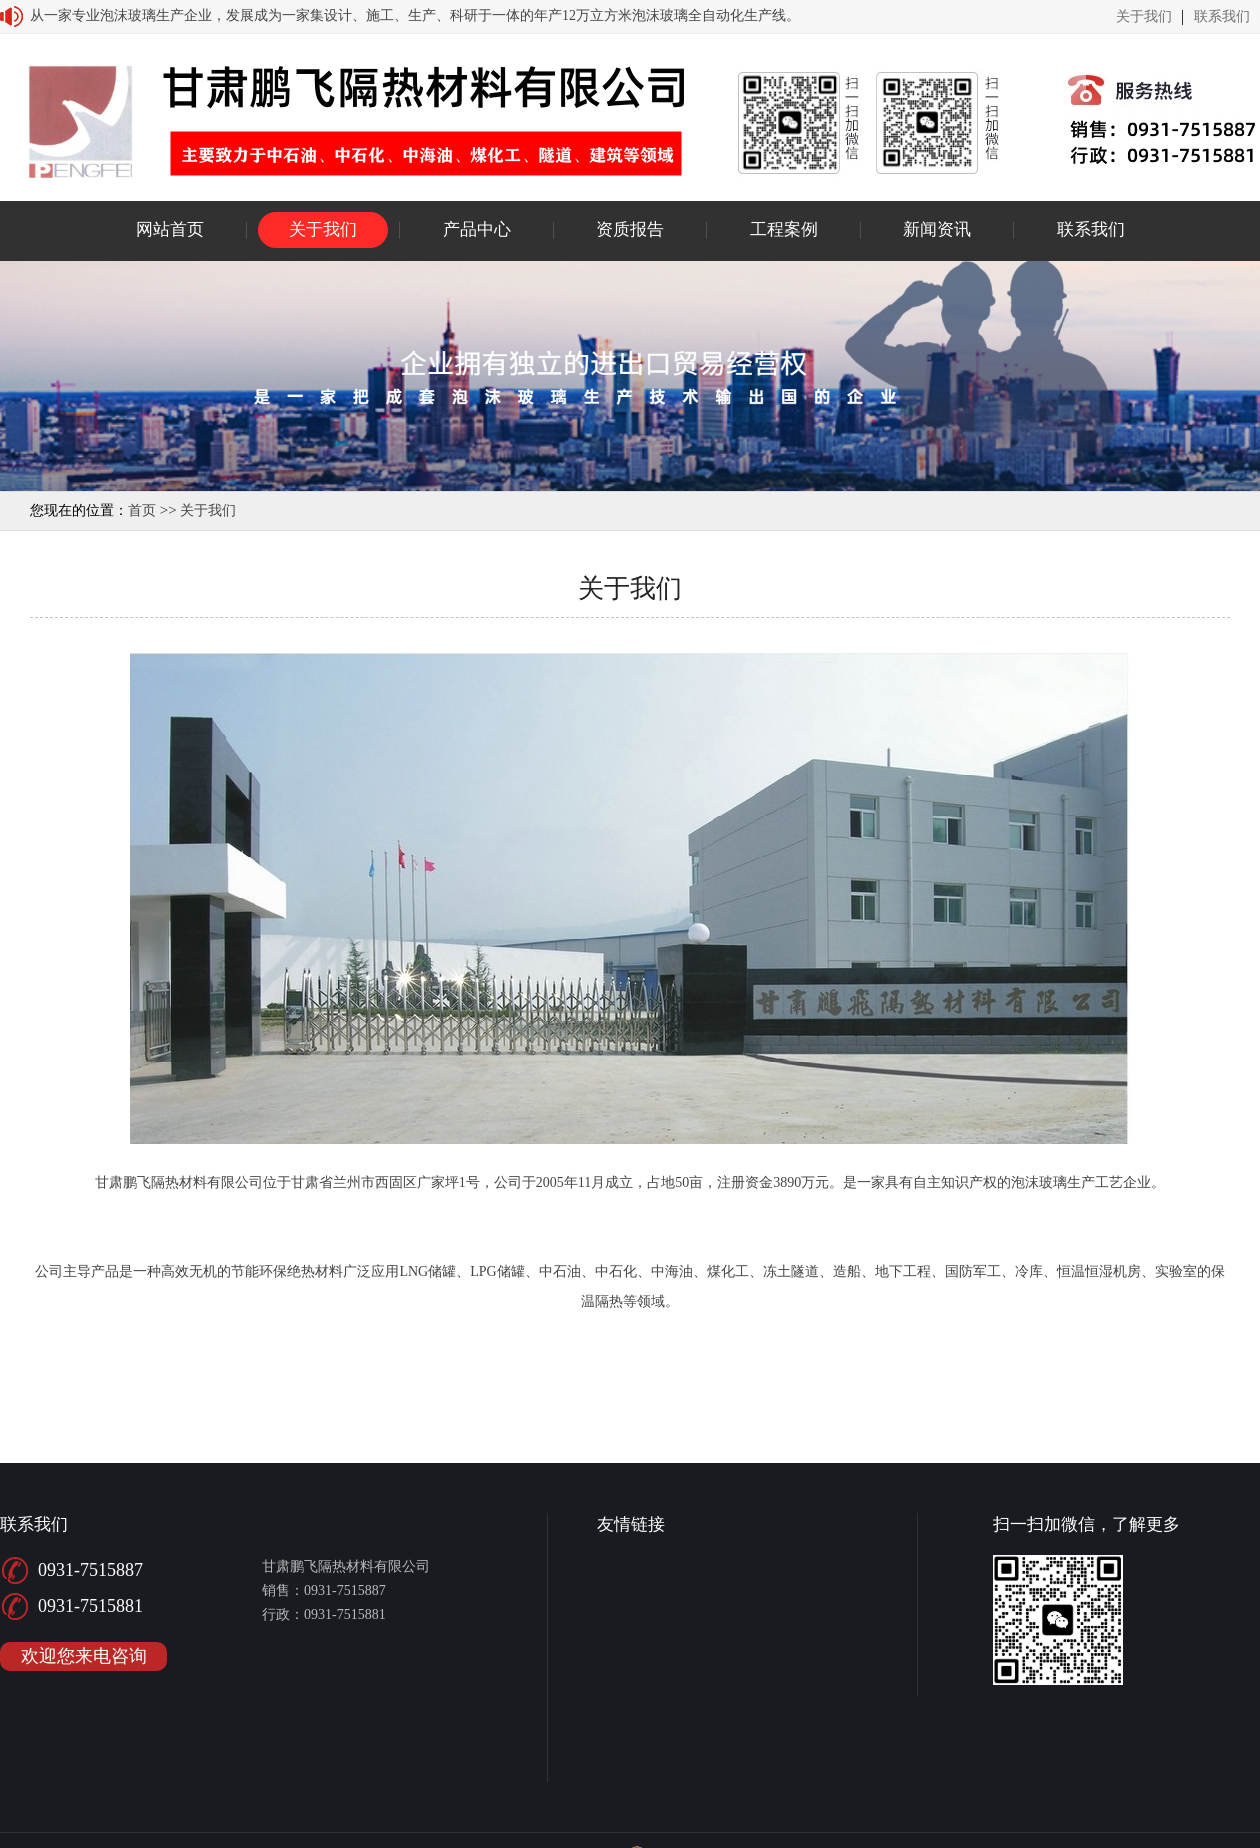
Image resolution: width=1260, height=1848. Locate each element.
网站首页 (170, 229)
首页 (142, 510)
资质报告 (630, 229)
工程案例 (784, 229)
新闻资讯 (937, 229)
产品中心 (477, 229)
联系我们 (1222, 17)
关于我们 (1144, 17)
